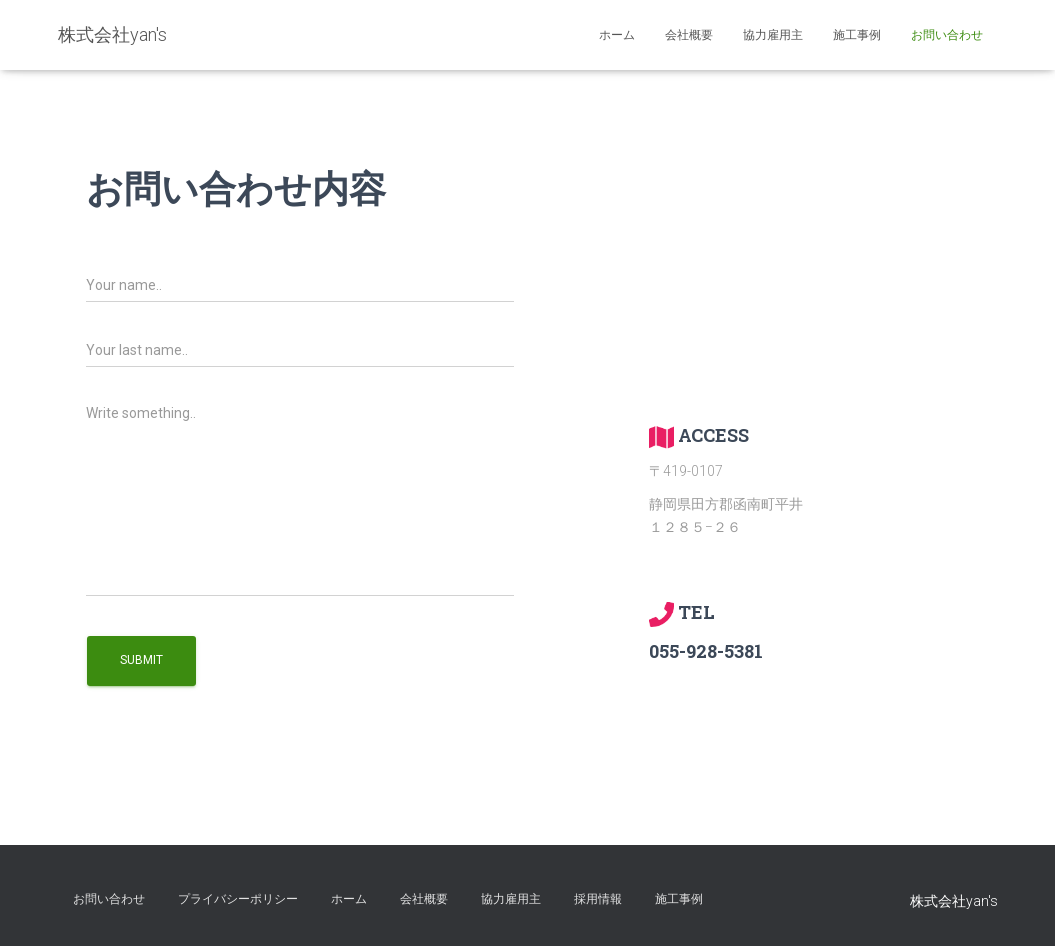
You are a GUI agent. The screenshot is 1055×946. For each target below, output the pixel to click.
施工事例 (857, 35)
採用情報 (598, 899)
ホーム (617, 35)
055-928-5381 (706, 651)
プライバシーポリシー (238, 899)
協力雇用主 (773, 35)
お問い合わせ (947, 35)
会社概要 (689, 35)
